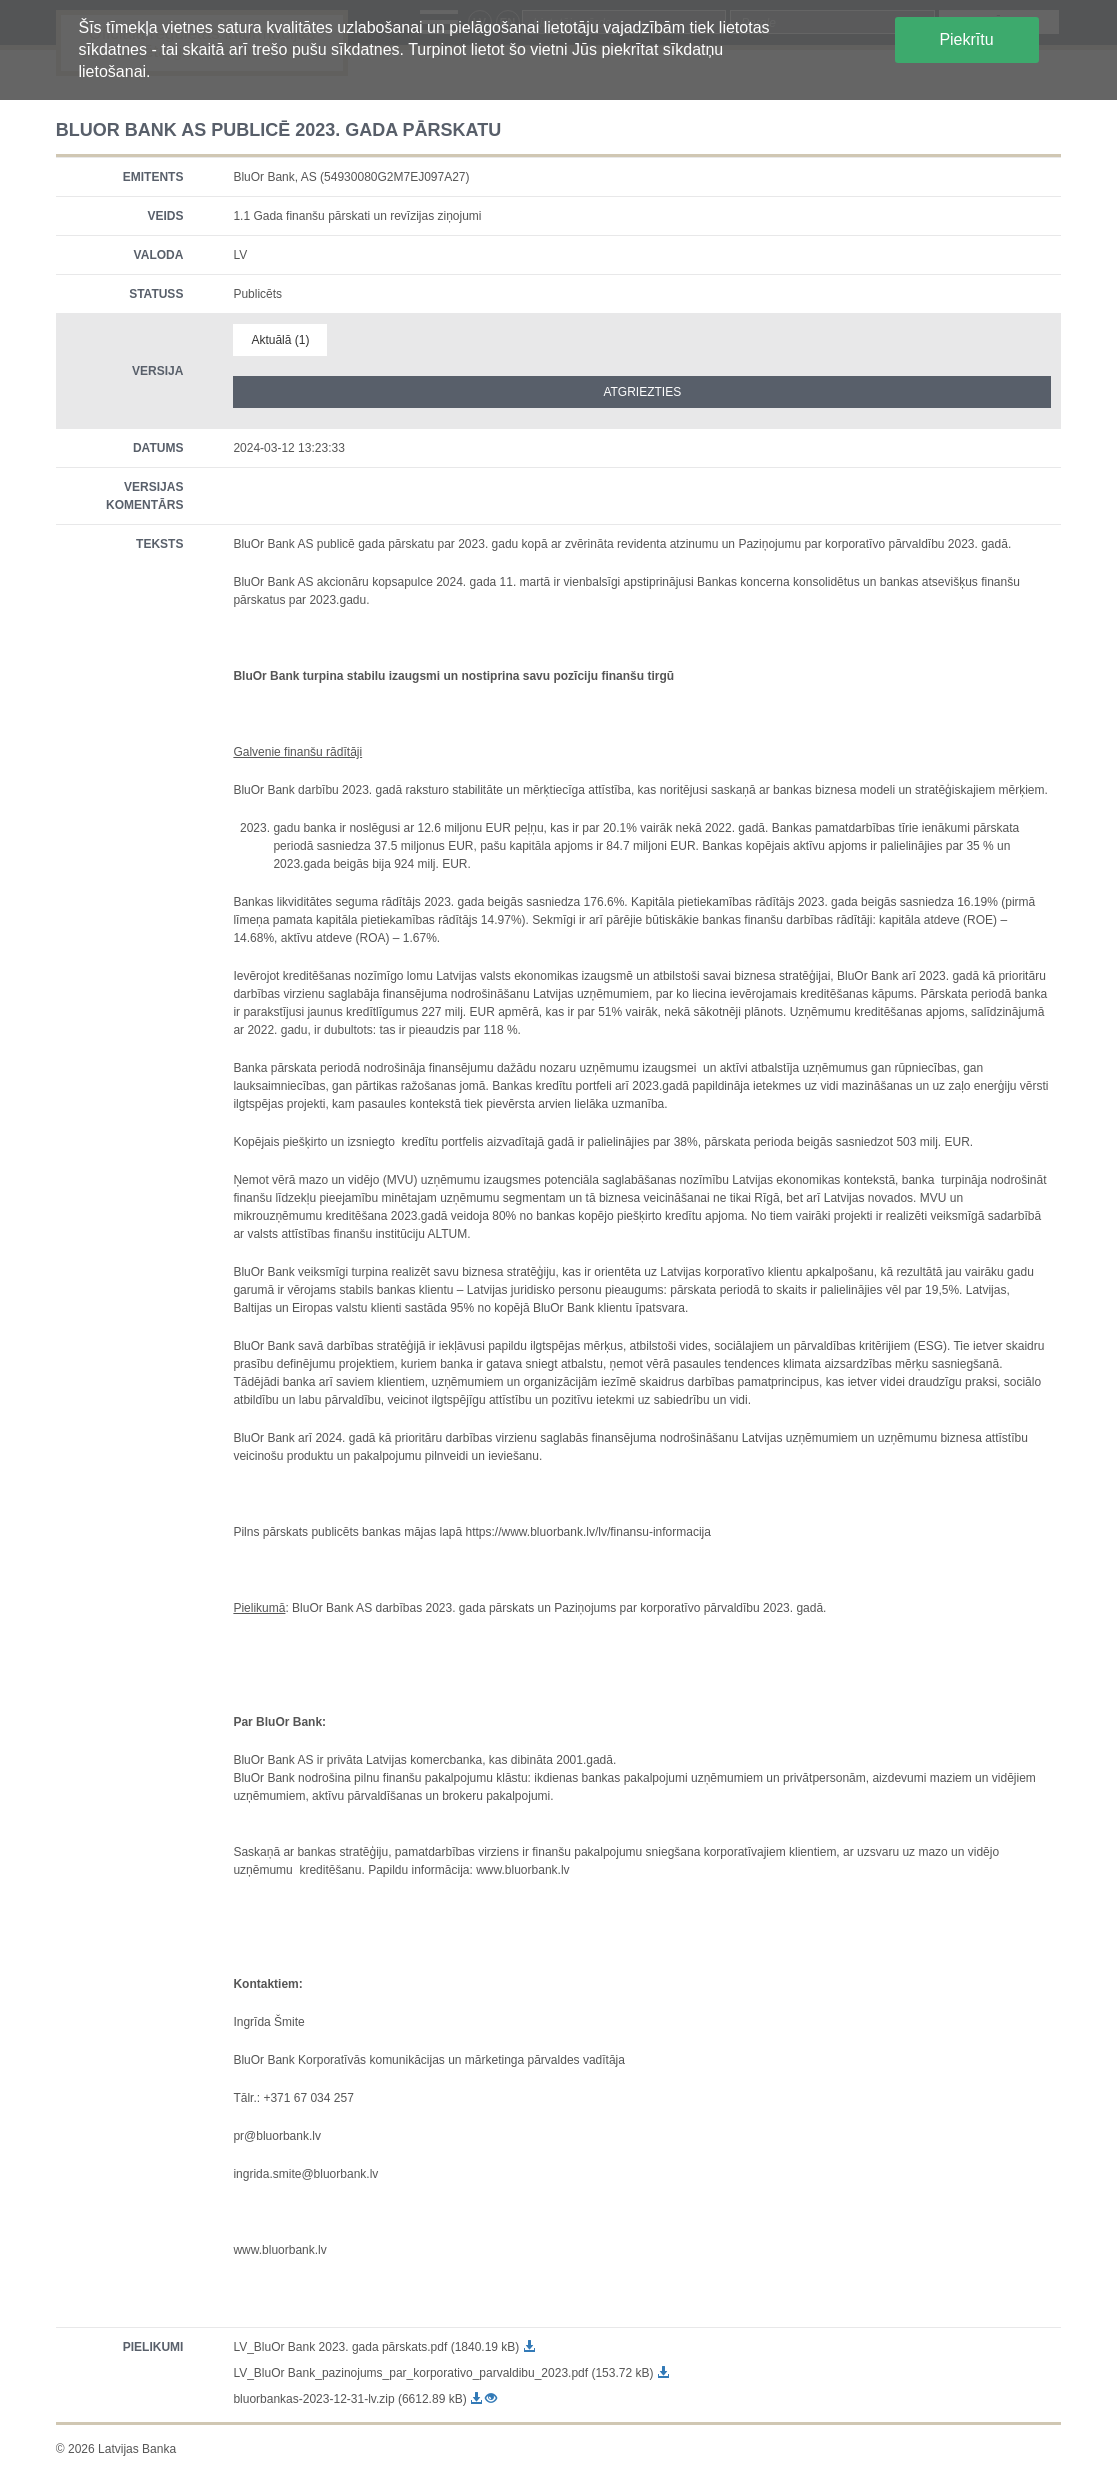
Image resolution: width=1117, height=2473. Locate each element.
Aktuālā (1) (280, 340)
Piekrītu (966, 39)
